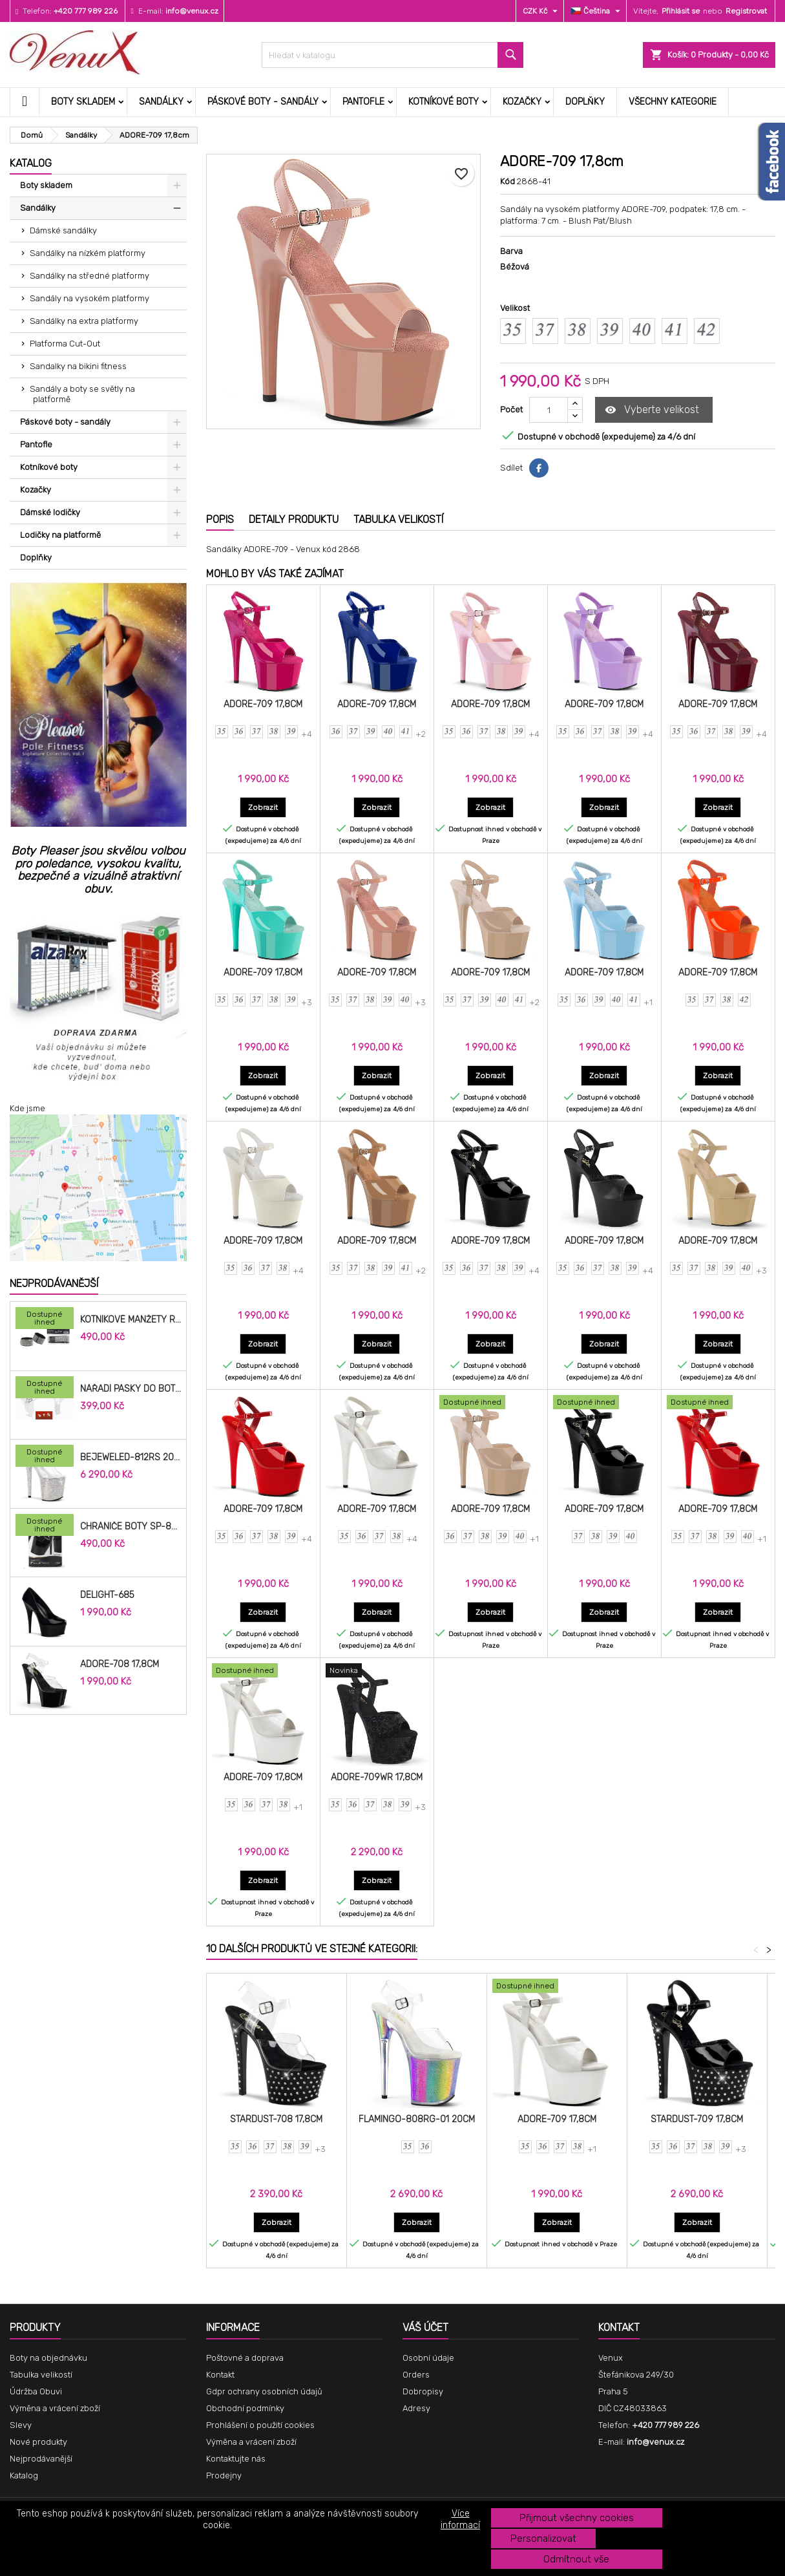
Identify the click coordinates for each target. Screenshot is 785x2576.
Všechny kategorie (673, 101)
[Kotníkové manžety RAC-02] (45, 1319)
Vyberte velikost (652, 410)
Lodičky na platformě (60, 535)
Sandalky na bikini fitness (78, 366)
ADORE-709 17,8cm (263, 704)
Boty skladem (83, 101)
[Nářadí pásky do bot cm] (45, 1388)
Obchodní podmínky (245, 2408)
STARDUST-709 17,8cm (697, 2119)
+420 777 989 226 (86, 11)
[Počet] (548, 410)
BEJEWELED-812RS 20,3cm (130, 1458)
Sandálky (161, 101)
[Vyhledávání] (392, 55)
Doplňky (585, 101)
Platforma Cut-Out (65, 343)
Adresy (416, 2408)
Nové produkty (38, 2442)
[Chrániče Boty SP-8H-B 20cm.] (45, 1526)
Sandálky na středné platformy (89, 276)
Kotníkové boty (443, 101)
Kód (507, 181)
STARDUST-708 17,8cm (276, 2119)
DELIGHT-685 (107, 1595)
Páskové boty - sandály (263, 101)
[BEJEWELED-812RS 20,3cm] (45, 1457)
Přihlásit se (681, 11)
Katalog (31, 163)
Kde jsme (27, 1108)
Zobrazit (267, 807)
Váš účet (425, 2327)
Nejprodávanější (54, 1283)
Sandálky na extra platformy (84, 321)
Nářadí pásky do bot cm (130, 1389)
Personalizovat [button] (543, 2538)
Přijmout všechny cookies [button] (576, 2518)
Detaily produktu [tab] (294, 519)
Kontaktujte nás (236, 2459)
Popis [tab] (220, 519)
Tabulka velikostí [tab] (398, 519)
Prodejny (224, 2475)
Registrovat (746, 11)
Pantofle (363, 101)
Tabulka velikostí (41, 2374)
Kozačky (522, 101)
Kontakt (220, 2374)
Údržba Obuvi (36, 2391)
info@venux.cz (191, 11)
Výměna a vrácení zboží (55, 2408)
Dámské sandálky (63, 230)
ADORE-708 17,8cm (119, 1664)
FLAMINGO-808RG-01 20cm (417, 2119)
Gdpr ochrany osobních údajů (264, 2391)
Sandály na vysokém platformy (89, 298)
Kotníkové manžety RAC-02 (130, 1320)
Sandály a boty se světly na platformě (82, 394)
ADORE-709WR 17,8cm (377, 1777)
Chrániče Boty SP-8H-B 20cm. (130, 1527)
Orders (416, 2374)
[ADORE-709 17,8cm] (490, 1403)
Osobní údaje (428, 2358)
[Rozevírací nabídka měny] (542, 11)
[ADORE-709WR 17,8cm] (377, 1671)
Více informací (460, 2519)
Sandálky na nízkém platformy (87, 253)
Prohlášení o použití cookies (260, 2425)
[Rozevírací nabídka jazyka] (596, 11)
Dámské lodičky (50, 512)
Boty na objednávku (48, 2358)
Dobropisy (423, 2391)
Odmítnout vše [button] (576, 2559)
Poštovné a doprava (245, 2358)
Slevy (21, 2425)
